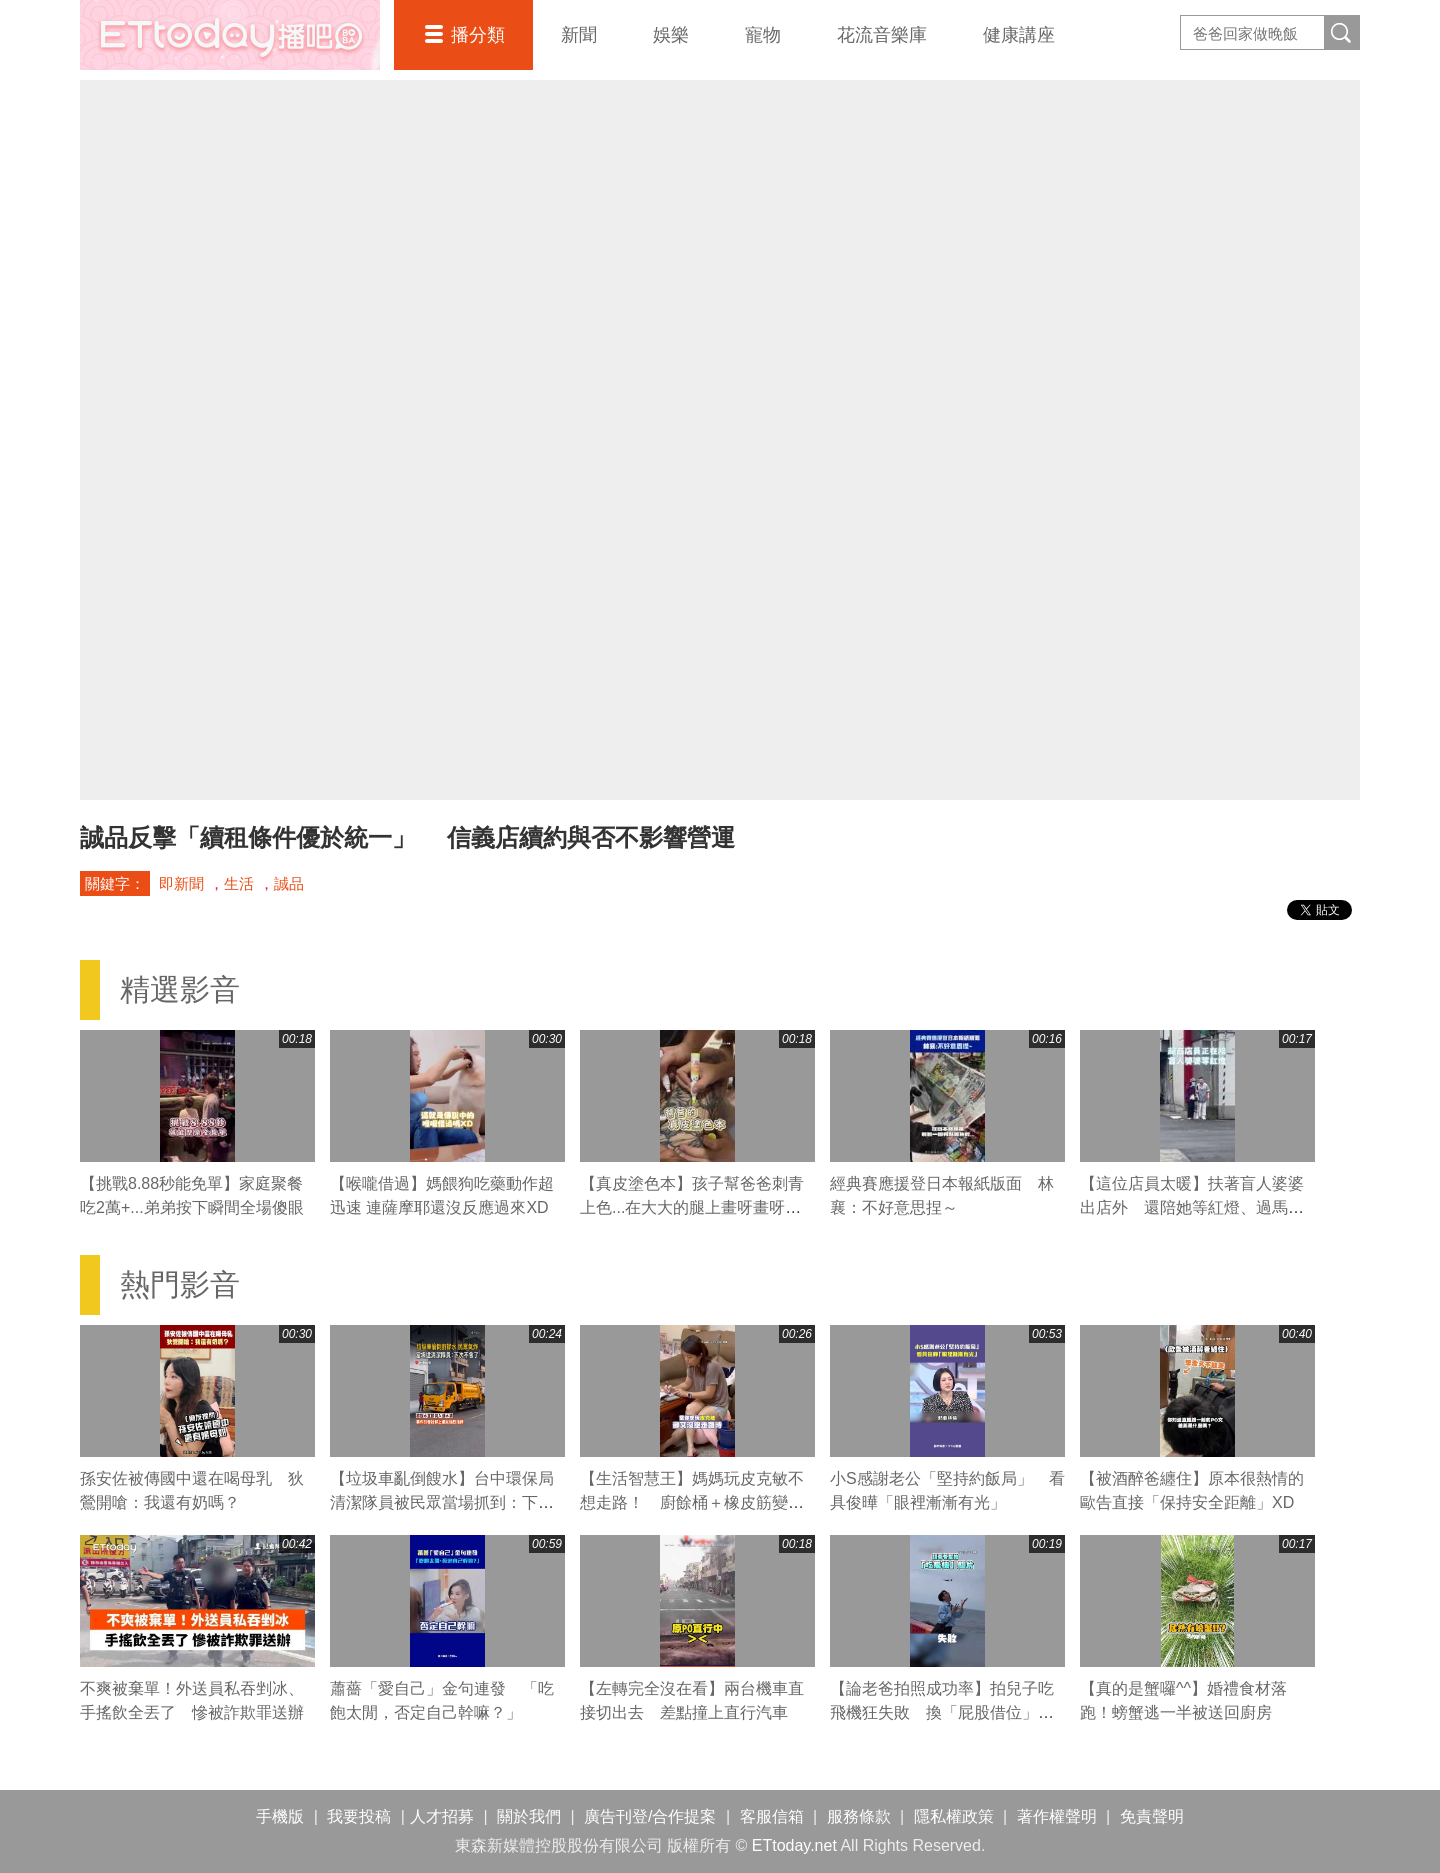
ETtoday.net (794, 1845)
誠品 (289, 883)
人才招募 (442, 1816)
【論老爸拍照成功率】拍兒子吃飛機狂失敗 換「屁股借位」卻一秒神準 (942, 1712)
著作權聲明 (1057, 1816)
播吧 (230, 35)
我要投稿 (359, 1816)
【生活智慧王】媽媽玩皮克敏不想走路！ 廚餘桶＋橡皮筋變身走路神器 (692, 1502)
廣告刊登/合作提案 (650, 1816)
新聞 (579, 35)
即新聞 (181, 883)
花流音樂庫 (882, 35)
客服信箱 (772, 1816)
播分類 (478, 35)
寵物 (763, 35)
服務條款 (859, 1816)
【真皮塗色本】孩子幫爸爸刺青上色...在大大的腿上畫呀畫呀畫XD (692, 1207)
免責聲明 (1152, 1816)
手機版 (280, 1816)
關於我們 (529, 1816)
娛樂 (671, 35)
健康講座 (1019, 35)
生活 (239, 883)
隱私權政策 (954, 1816)
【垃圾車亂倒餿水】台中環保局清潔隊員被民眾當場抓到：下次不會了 (442, 1502)
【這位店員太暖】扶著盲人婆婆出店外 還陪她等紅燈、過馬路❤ (1192, 1207)
